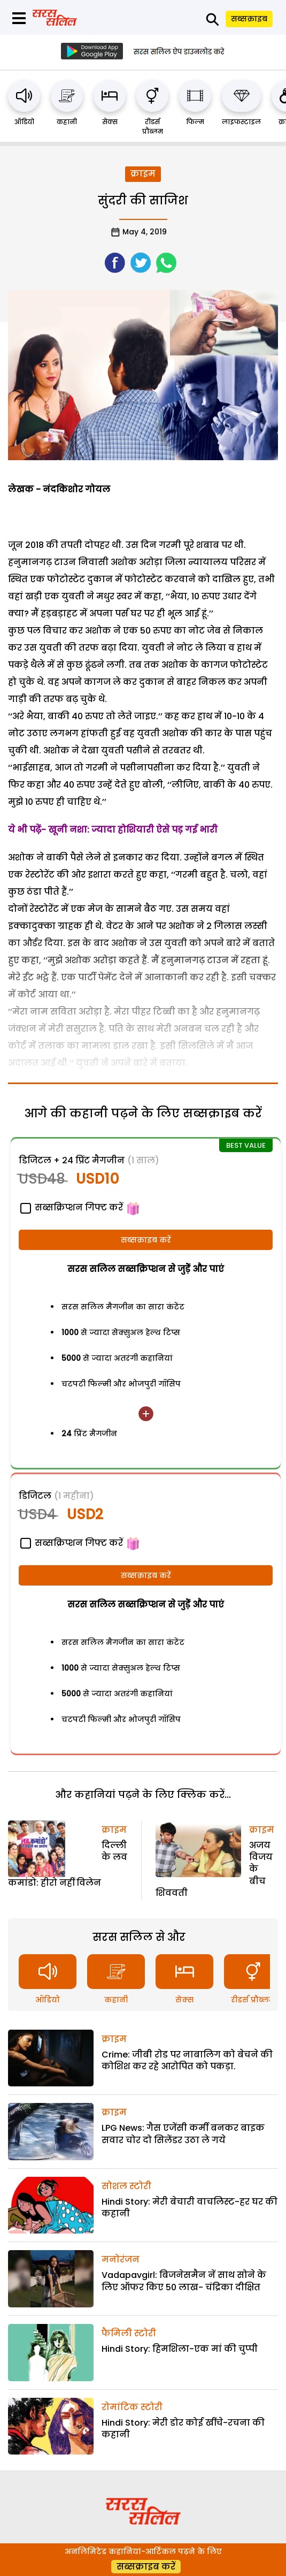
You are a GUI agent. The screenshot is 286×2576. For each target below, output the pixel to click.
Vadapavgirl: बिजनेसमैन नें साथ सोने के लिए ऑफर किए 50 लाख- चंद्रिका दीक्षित (184, 2281)
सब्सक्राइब (249, 18)
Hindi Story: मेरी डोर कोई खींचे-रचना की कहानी (183, 2429)
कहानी (67, 121)
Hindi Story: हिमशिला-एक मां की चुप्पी (180, 2349)
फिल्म (195, 121)
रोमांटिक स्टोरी (132, 2407)
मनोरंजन (121, 2259)
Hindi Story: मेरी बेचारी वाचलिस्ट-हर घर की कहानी (189, 2208)
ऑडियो (24, 121)
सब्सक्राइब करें (146, 1239)
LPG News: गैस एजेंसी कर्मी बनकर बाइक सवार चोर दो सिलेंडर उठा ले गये (183, 2134)
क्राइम (143, 173)
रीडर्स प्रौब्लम (152, 126)
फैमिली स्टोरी (129, 2333)
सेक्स (110, 121)
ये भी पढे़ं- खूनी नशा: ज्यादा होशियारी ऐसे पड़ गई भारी (114, 830)
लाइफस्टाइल (241, 121)
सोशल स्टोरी (126, 2186)
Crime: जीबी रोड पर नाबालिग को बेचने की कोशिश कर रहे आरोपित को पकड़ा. (187, 2060)
